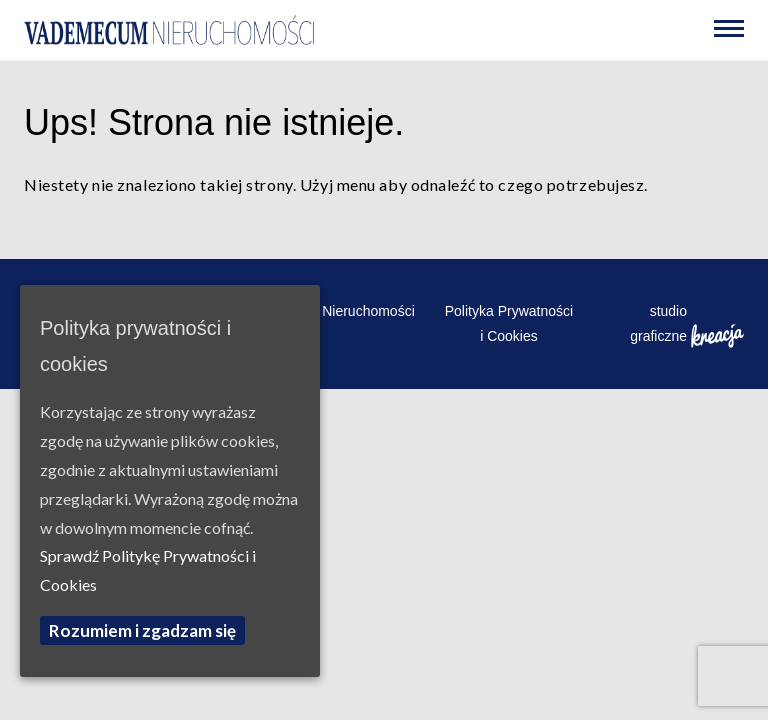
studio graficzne (687, 325)
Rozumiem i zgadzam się (142, 630)
